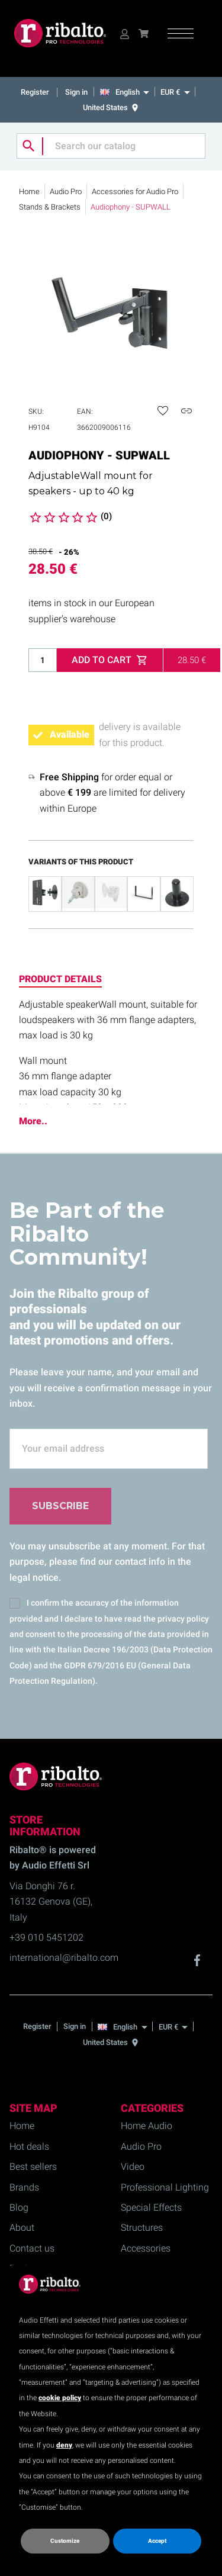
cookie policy (59, 2398)
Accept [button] (157, 2541)
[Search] (111, 146)
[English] (127, 91)
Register (36, 92)
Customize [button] (64, 2541)
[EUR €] (174, 91)
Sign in (76, 92)
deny (64, 2445)
